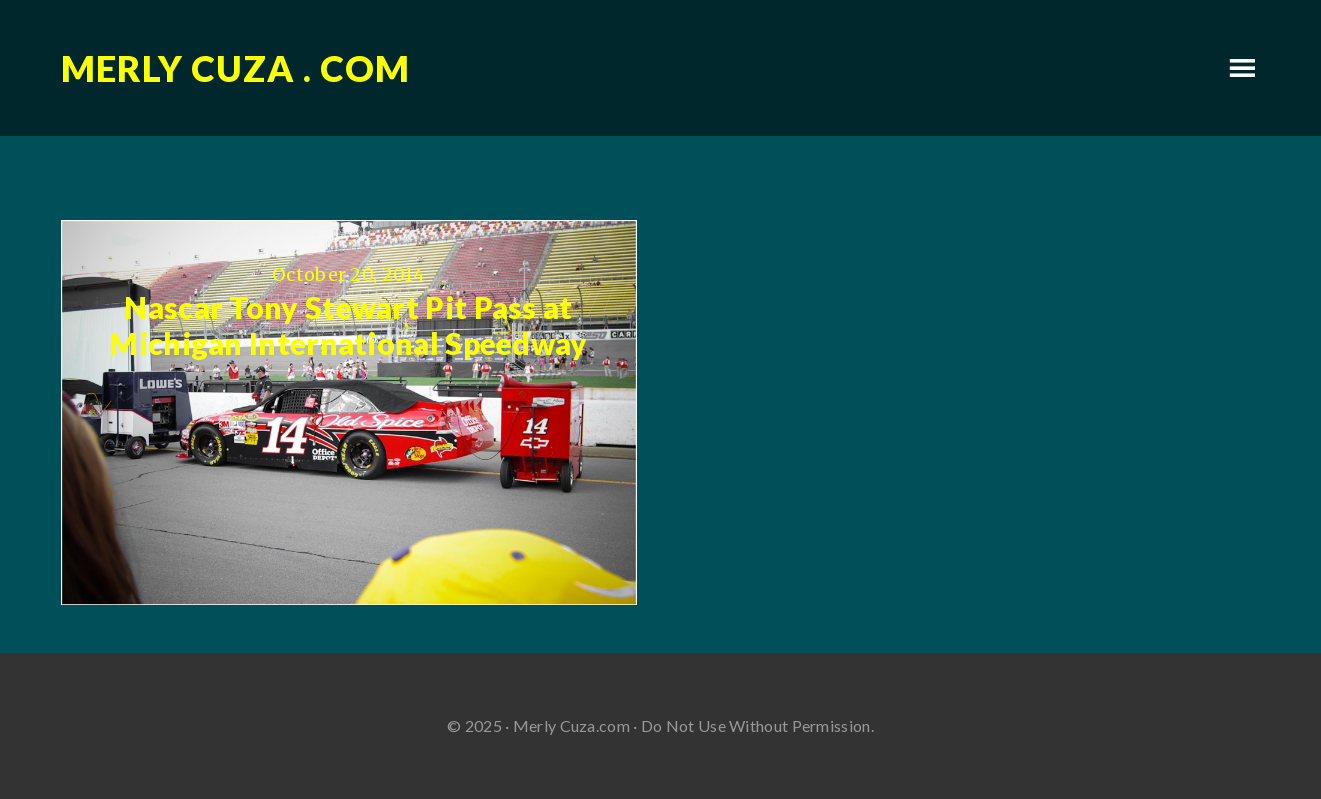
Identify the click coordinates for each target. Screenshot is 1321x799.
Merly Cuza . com (235, 68)
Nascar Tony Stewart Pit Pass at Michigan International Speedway (348, 325)
